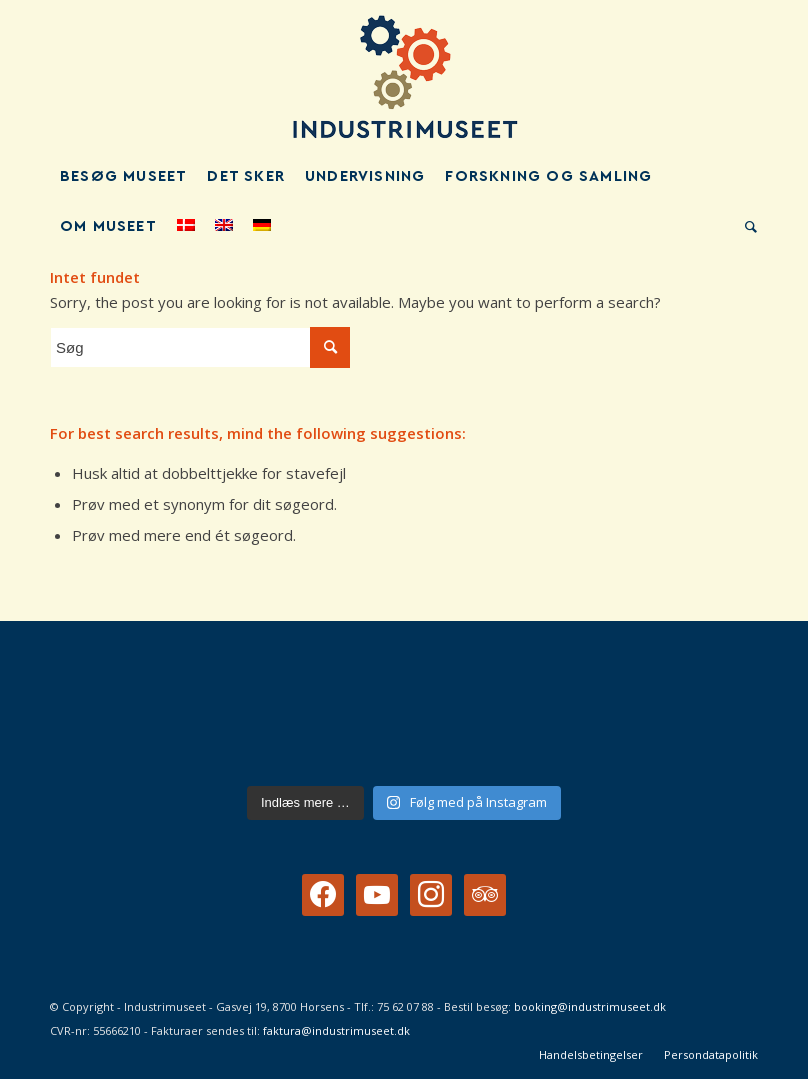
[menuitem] (123, 177)
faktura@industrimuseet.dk (336, 1030)
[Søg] (746, 227)
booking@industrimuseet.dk (590, 1006)
